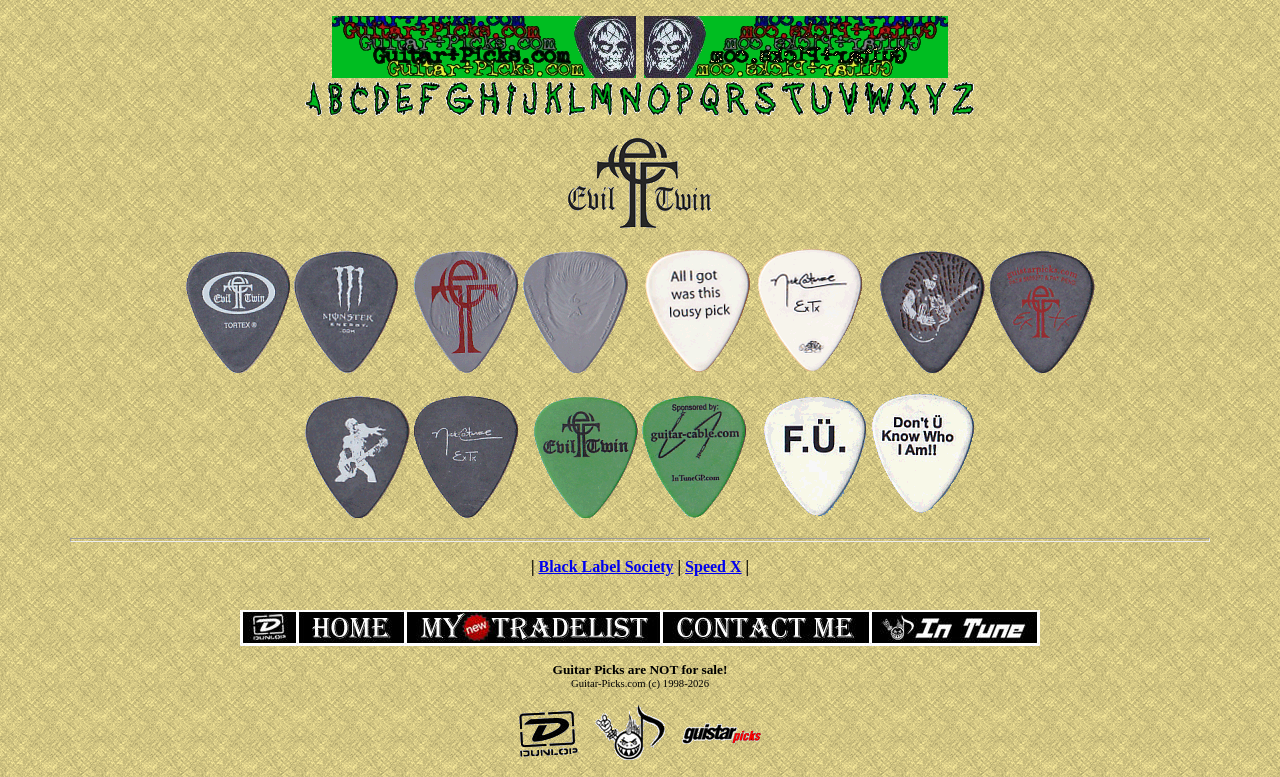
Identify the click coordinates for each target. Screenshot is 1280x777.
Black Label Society (605, 566)
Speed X (713, 566)
